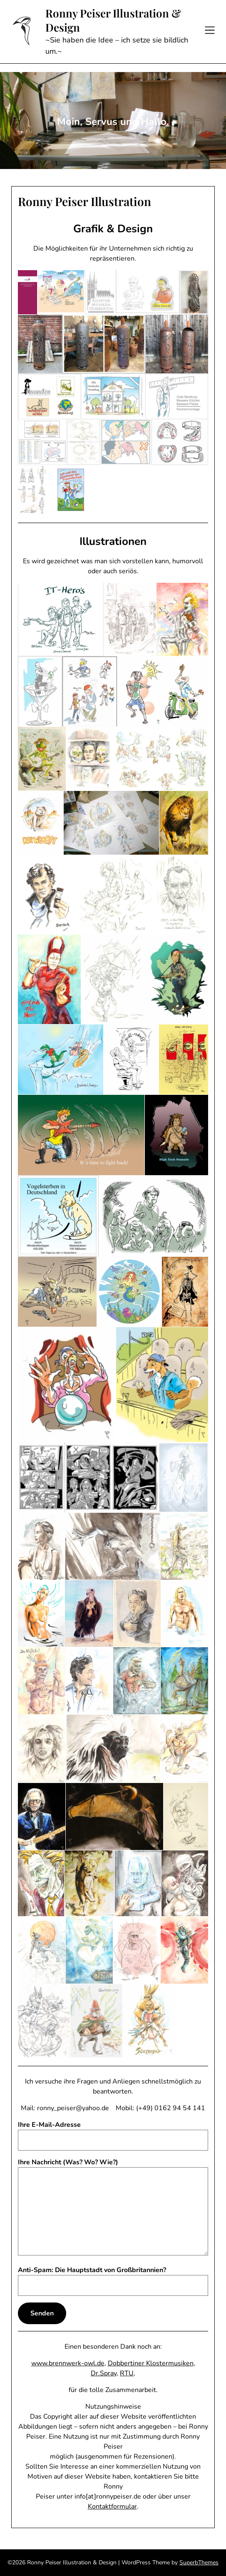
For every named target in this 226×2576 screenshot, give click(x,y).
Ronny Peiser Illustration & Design (113, 20)
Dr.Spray (104, 2373)
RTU (127, 2373)
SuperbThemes (199, 2562)
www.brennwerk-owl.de (67, 2363)
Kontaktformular (112, 2506)
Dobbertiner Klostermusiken (151, 2363)
